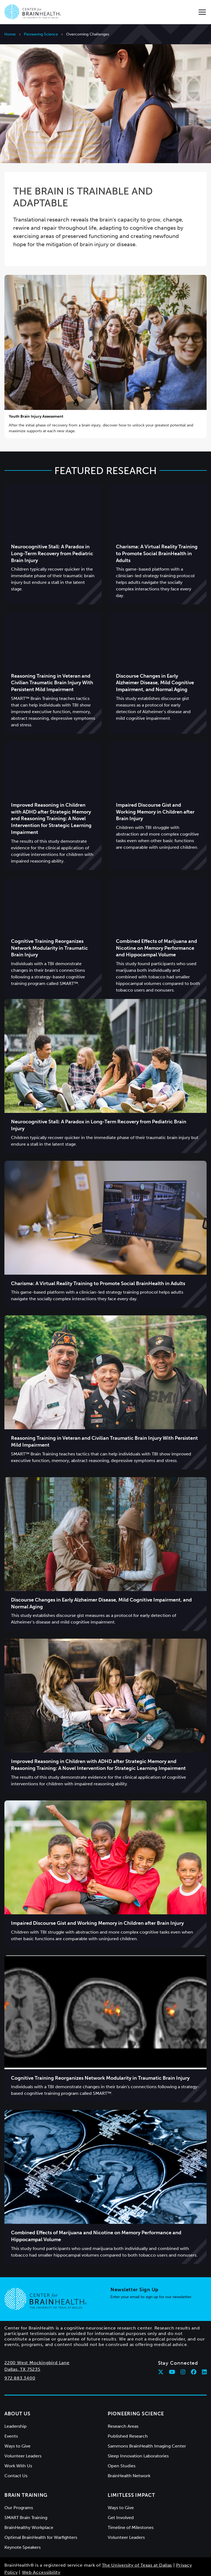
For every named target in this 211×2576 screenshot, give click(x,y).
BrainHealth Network (129, 2453)
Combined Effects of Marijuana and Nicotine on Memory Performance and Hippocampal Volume (156, 926)
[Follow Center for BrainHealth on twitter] (160, 2350)
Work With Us (18, 2443)
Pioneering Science (41, 34)
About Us (17, 2392)
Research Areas (123, 2404)
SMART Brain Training (25, 2495)
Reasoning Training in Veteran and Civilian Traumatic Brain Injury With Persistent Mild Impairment (52, 661)
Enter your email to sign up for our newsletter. (151, 2275)
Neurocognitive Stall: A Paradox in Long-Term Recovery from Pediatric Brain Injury (52, 531)
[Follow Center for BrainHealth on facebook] (193, 2350)
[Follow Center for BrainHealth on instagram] (183, 2350)
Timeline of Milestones (131, 2505)
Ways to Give (17, 2424)
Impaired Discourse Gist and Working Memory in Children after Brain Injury (155, 790)
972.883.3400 (19, 2356)
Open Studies (121, 2443)
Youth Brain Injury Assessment (36, 394)
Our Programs (18, 2485)
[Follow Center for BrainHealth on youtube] (172, 2350)
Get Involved (121, 2495)
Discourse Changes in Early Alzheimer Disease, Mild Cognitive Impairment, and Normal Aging (155, 661)
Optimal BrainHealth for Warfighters (40, 2515)
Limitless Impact (131, 2473)
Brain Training (26, 2473)
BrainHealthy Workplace (28, 2505)
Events (11, 2414)
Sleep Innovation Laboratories (138, 2434)
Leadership (15, 2404)
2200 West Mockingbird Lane (37, 2340)
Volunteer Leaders (22, 2434)
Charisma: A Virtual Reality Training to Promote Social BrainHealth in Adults (157, 531)
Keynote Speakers (22, 2525)
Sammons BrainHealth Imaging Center (147, 2424)
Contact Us (15, 2453)
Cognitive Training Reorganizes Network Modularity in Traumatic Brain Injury (49, 926)
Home (10, 34)
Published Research (128, 2414)
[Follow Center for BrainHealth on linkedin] (204, 2350)
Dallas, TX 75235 (22, 2347)
